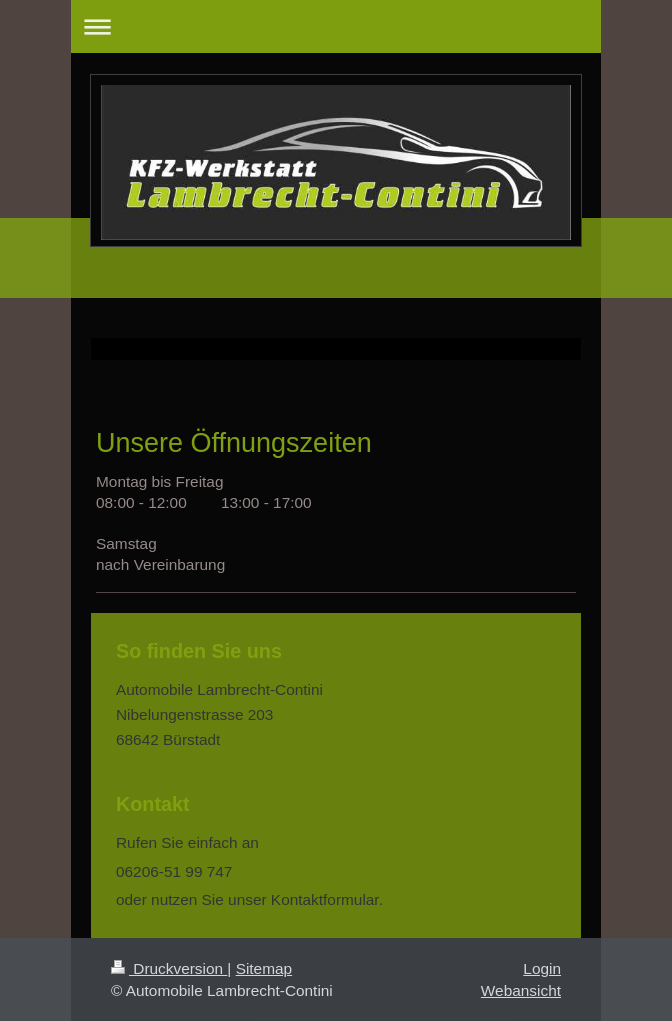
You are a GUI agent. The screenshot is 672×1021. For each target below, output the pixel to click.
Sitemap (264, 968)
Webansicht (521, 990)
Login (542, 968)
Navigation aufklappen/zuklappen (336, 26)
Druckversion (169, 968)
